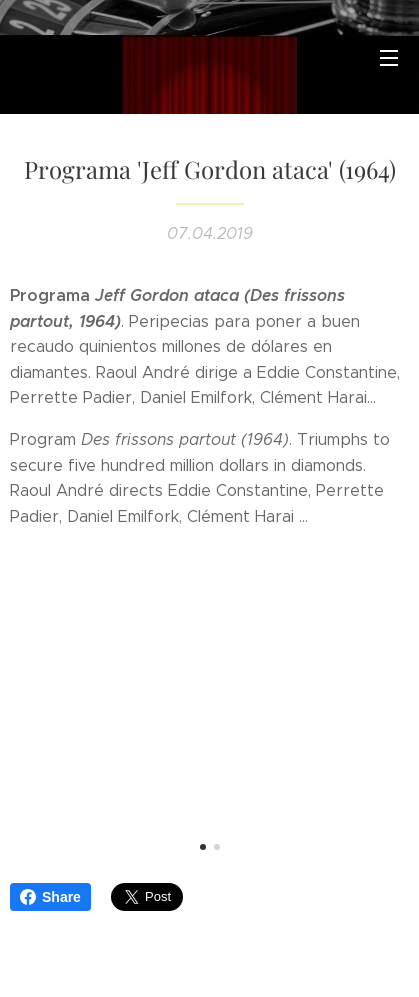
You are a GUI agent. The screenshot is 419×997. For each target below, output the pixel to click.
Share (50, 897)
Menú (389, 58)
